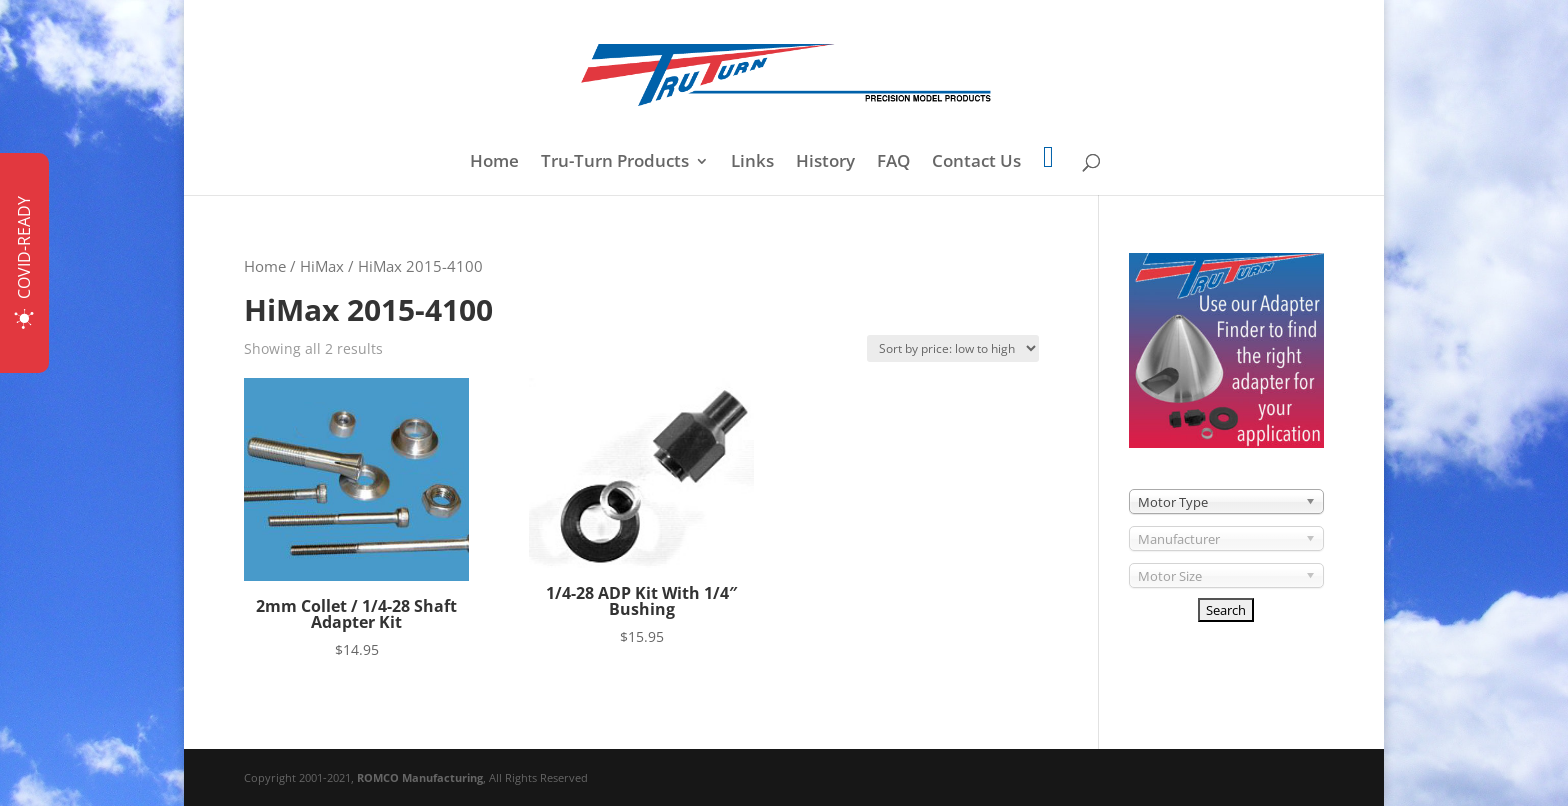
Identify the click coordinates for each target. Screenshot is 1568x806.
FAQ (893, 163)
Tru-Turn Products (615, 163)
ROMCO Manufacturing (420, 777)
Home (494, 163)
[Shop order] (953, 348)
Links (752, 163)
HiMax (322, 266)
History (825, 163)
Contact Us (976, 163)
